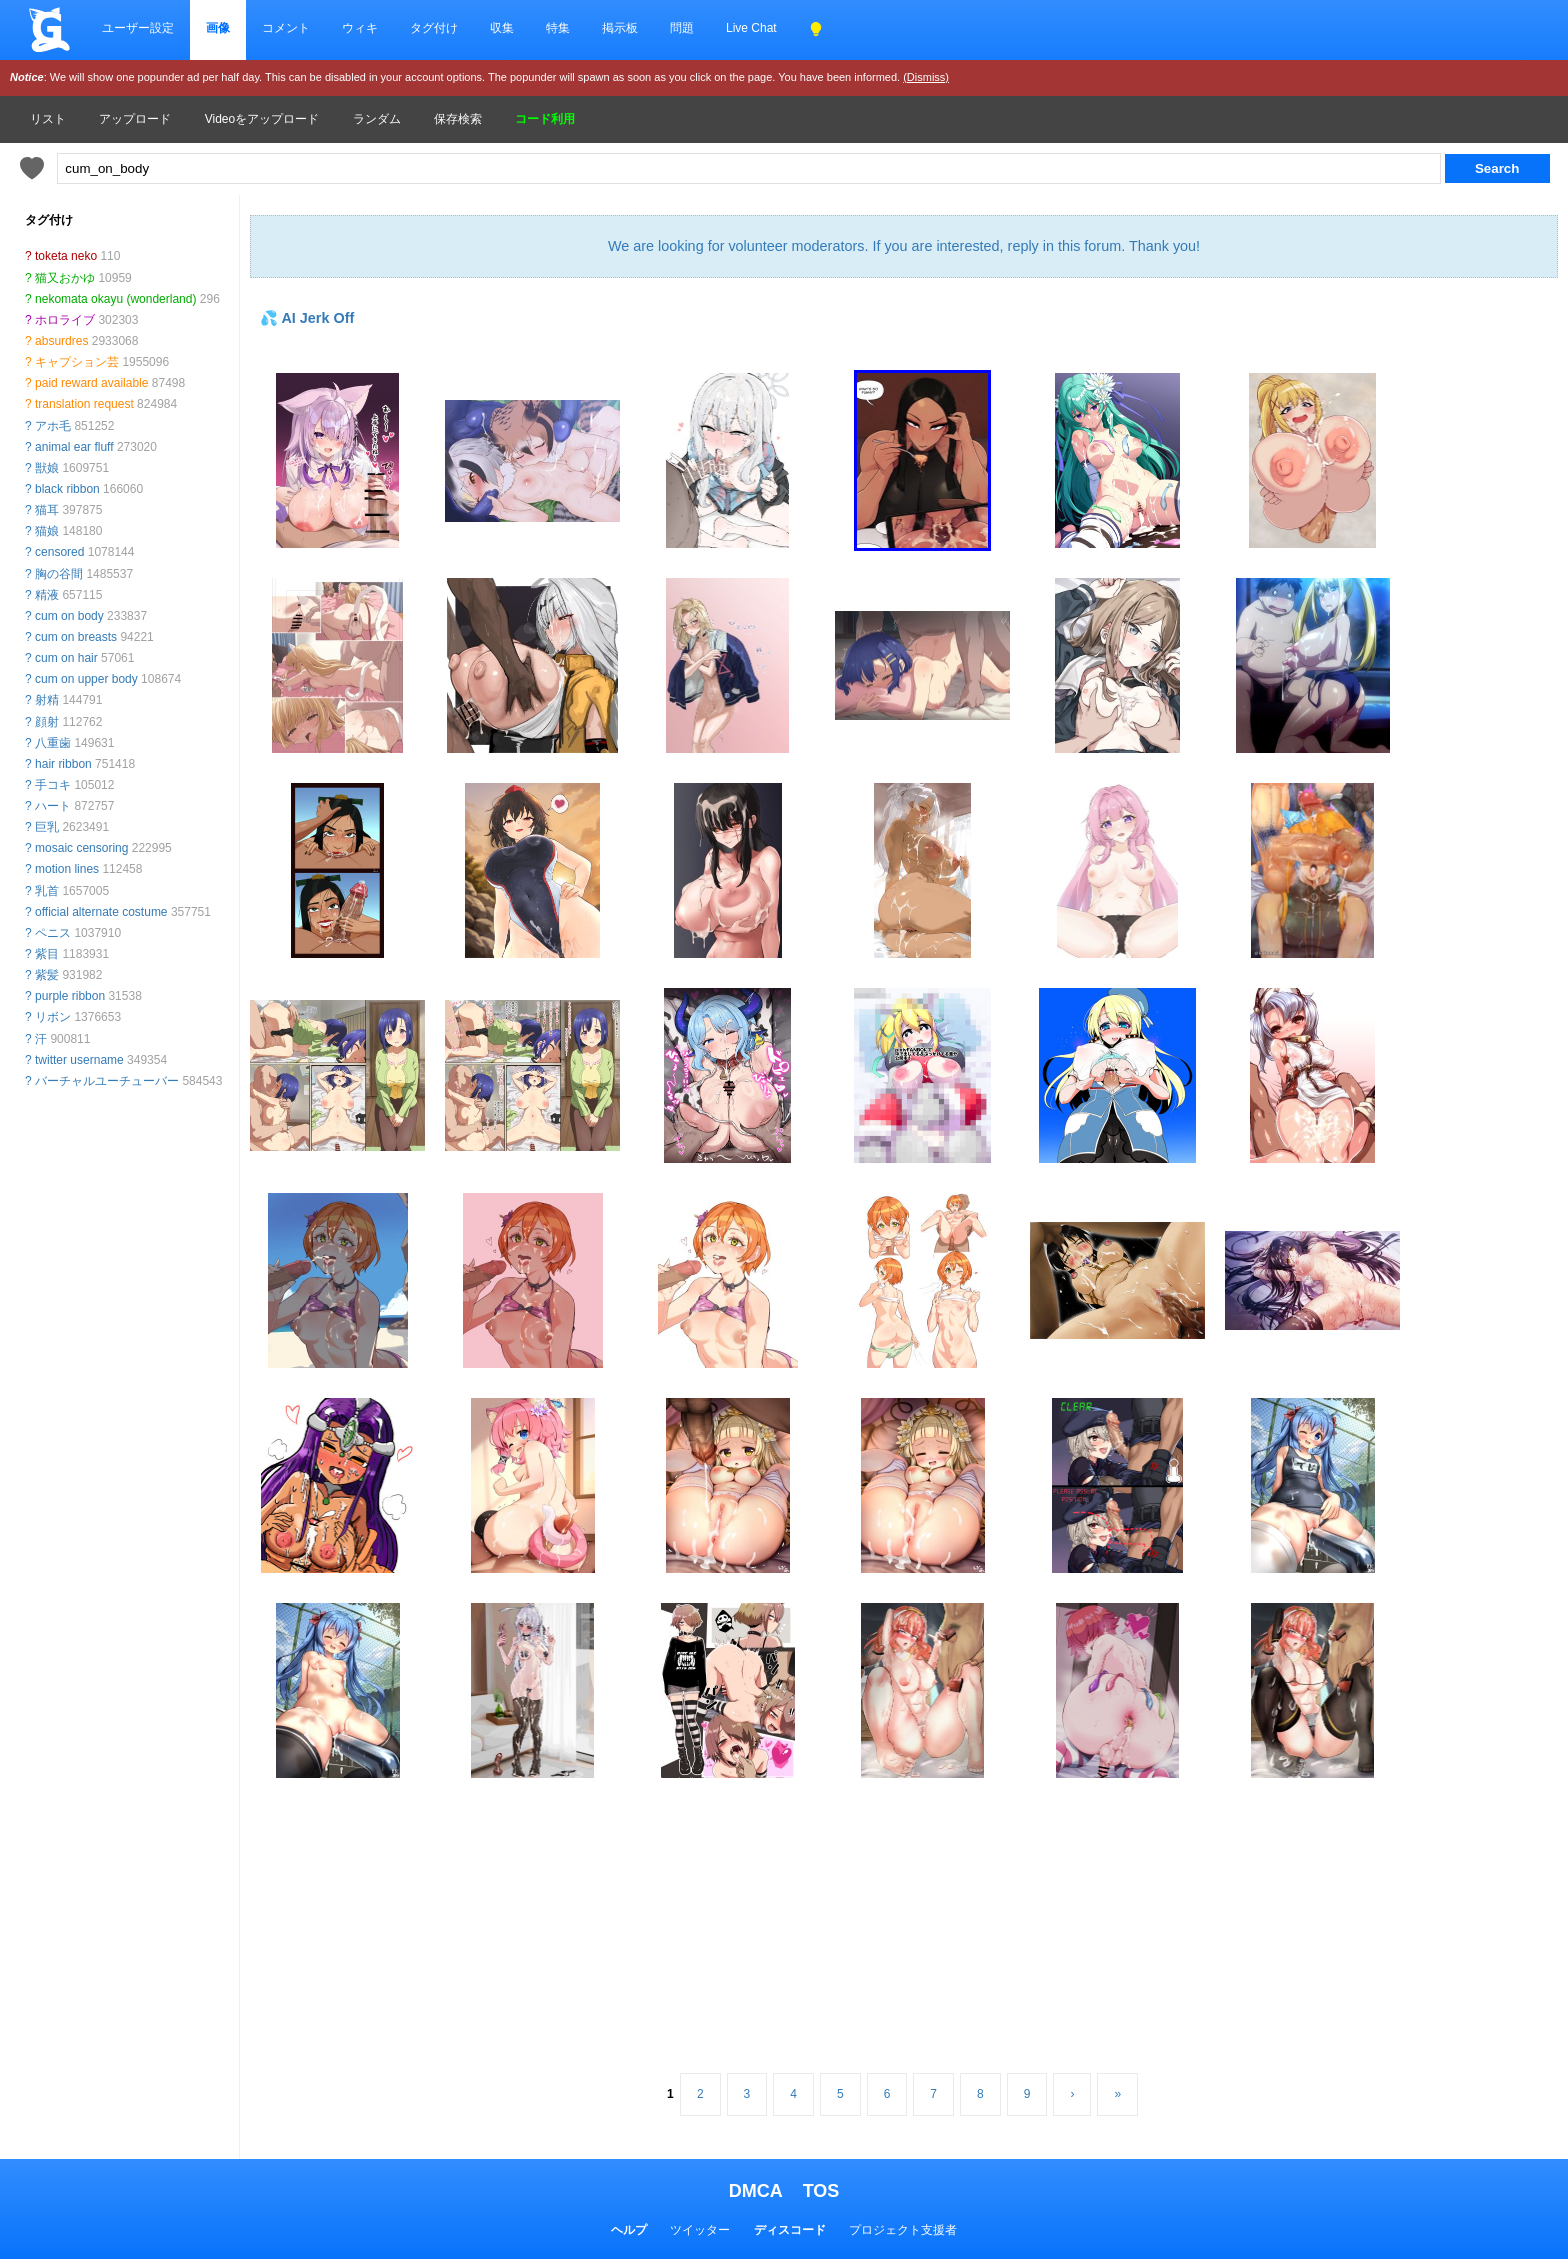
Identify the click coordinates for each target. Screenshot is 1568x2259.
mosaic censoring (81, 848)
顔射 (47, 722)
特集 (558, 28)
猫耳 (47, 510)
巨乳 (47, 827)
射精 (47, 700)
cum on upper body (86, 679)
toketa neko (66, 256)
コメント (286, 28)
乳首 (47, 891)
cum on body (69, 616)
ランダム (377, 119)
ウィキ (360, 28)
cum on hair (66, 658)
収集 (502, 28)
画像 (218, 28)
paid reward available (91, 383)
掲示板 (620, 28)
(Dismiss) (926, 77)
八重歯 (53, 743)
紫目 (47, 954)
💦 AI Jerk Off (307, 318)
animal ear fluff (74, 447)
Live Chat (751, 28)
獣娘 (47, 468)
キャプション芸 (77, 362)
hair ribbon (63, 764)
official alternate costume (101, 912)
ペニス (53, 933)
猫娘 (47, 531)
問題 (682, 28)
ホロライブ (65, 320)
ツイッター (700, 2230)
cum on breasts (76, 637)
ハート (53, 806)
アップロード (135, 119)
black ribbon (67, 489)
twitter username (79, 1060)
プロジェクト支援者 (903, 2230)
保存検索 (458, 119)
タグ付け (434, 28)
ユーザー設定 (138, 28)
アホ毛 (53, 426)
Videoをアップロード (262, 119)
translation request (84, 404)
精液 (47, 595)
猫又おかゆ (65, 278)
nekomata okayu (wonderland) (115, 299)
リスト (48, 119)
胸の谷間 (59, 574)
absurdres (61, 341)
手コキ (53, 785)
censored (59, 552)
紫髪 (47, 975)
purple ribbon (70, 996)
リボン (53, 1017)
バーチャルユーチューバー (107, 1081)
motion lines (67, 869)
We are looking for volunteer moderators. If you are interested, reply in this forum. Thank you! (904, 246)
